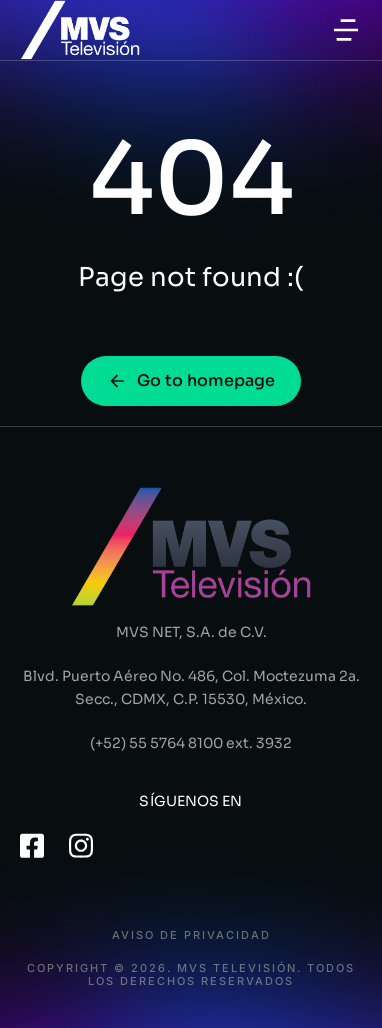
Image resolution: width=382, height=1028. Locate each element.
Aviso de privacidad (191, 935)
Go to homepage (191, 380)
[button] (346, 30)
